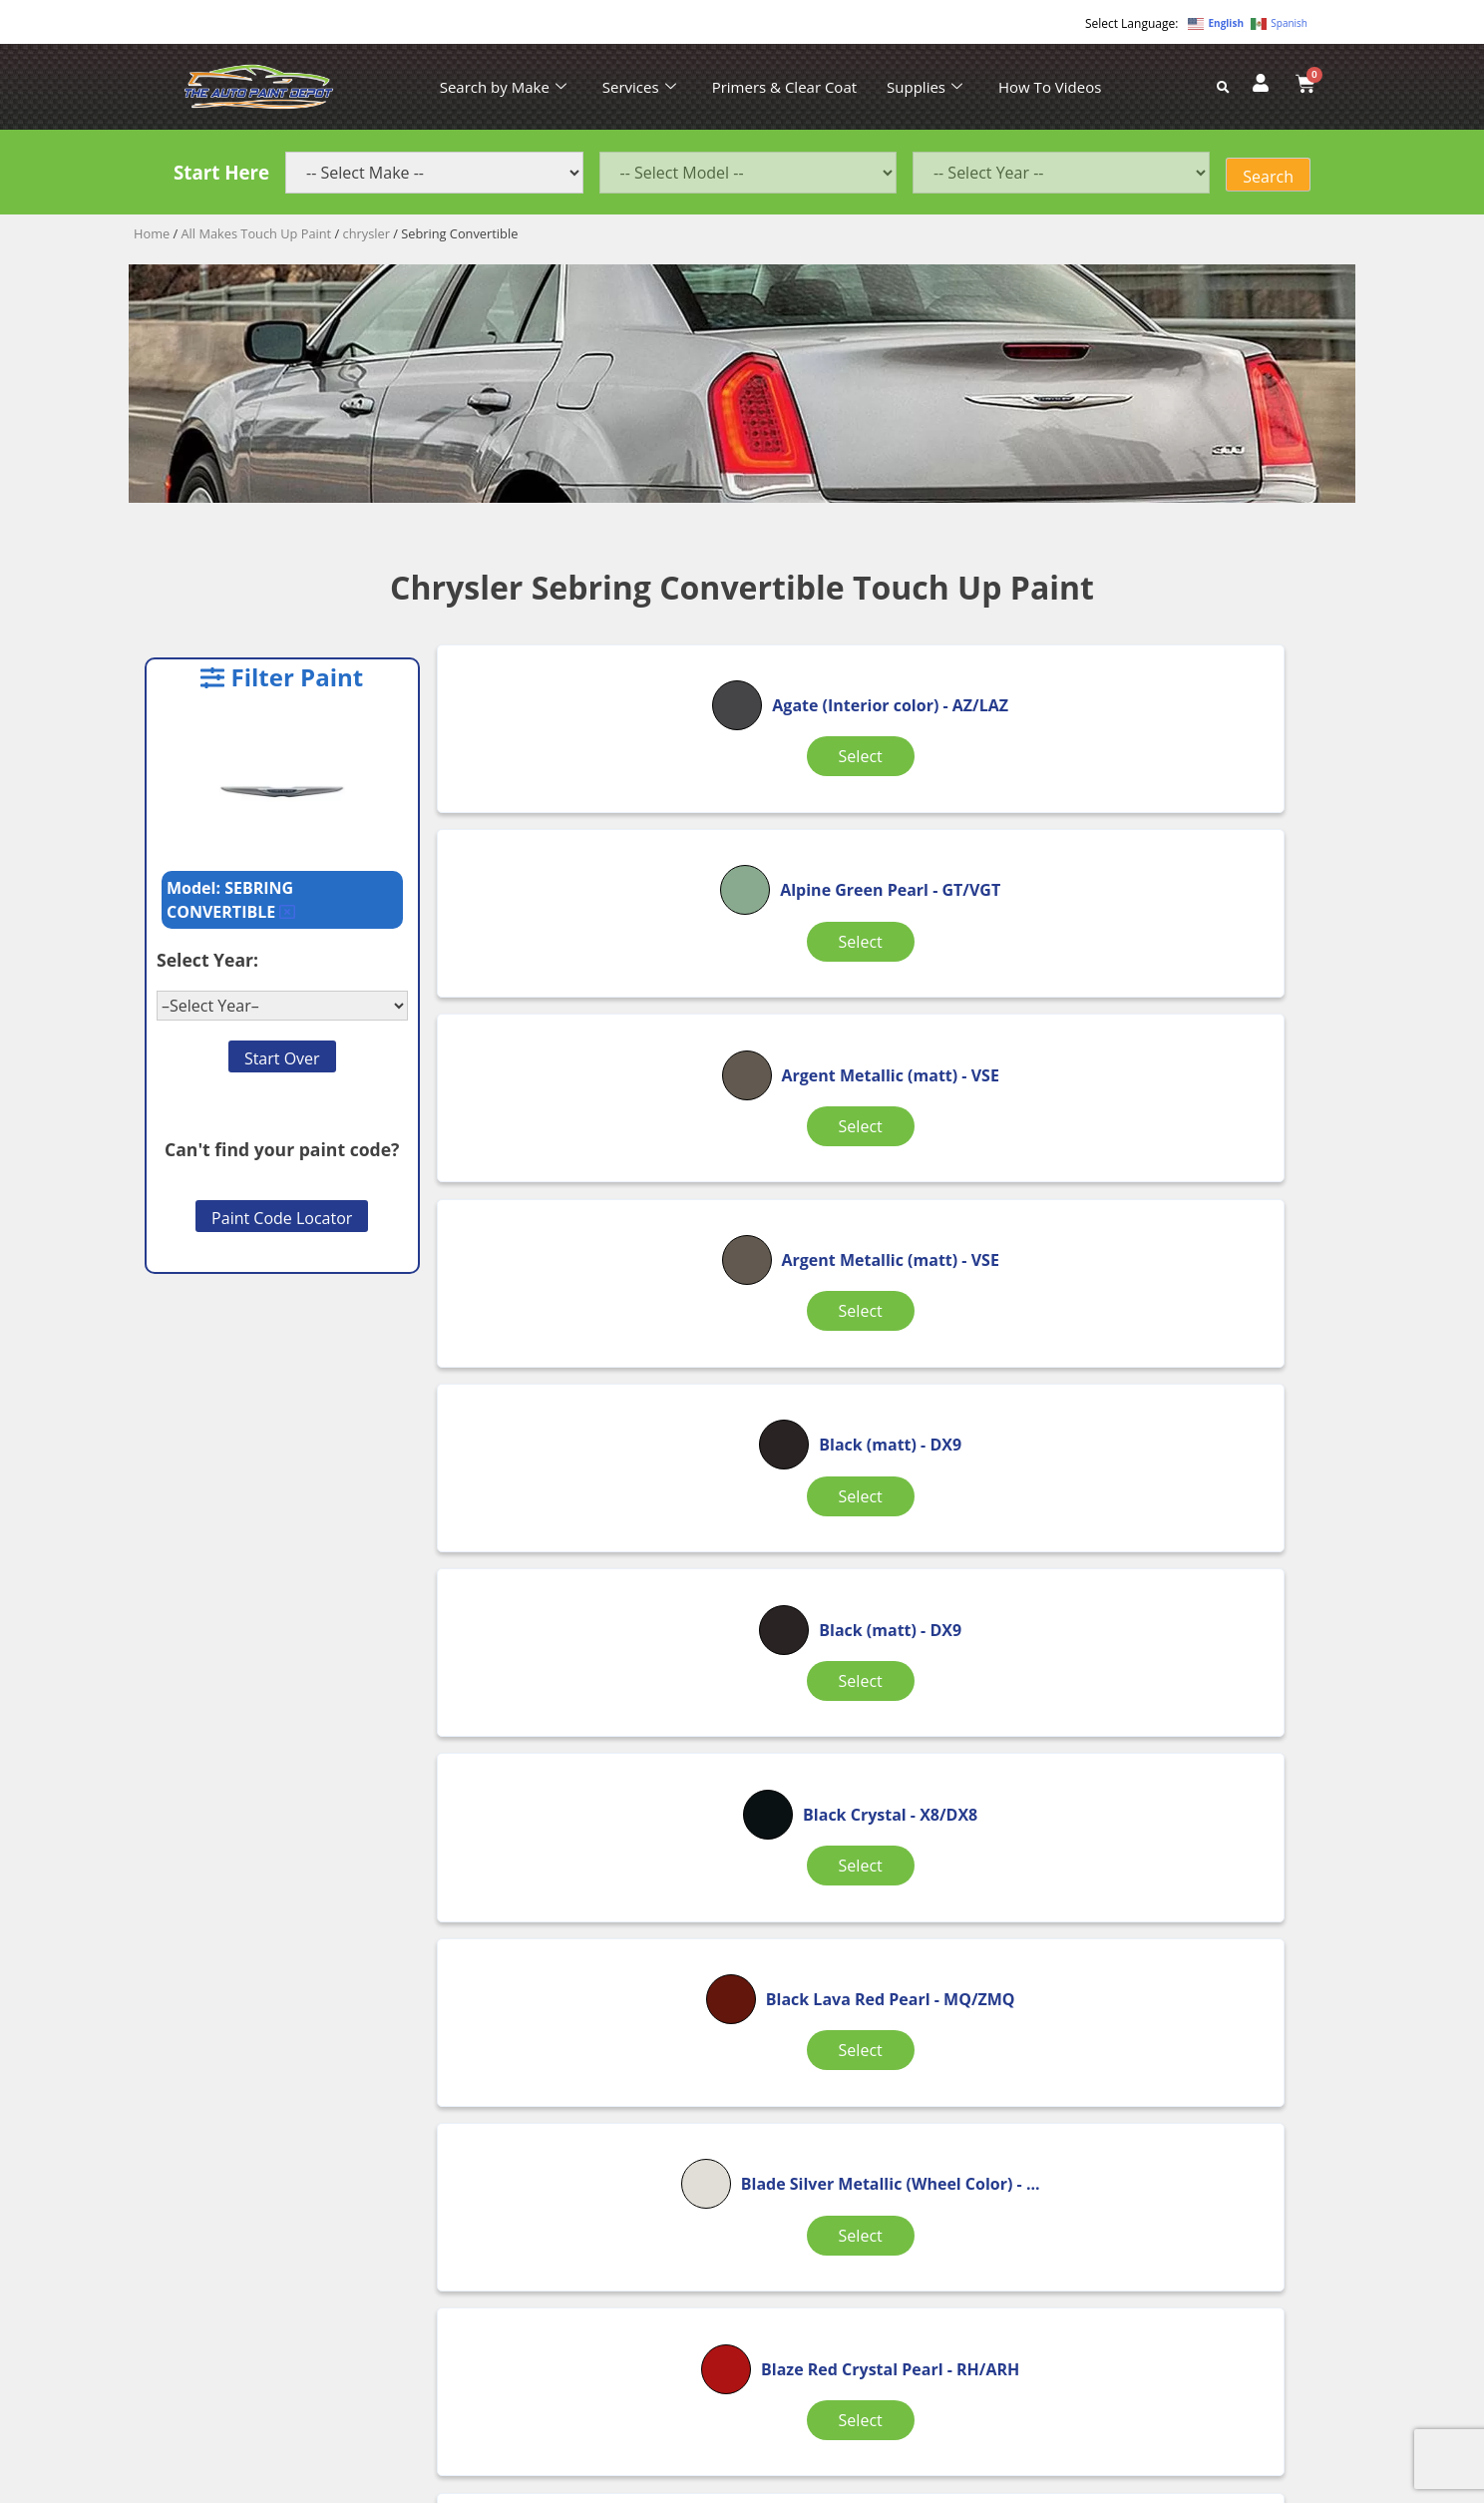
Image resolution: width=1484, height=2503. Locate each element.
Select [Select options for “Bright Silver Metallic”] (1190, 1607)
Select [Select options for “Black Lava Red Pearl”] (888, 1350)
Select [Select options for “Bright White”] (888, 1854)
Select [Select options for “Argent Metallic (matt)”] (1190, 834)
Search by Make (503, 87)
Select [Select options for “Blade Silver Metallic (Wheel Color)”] (1190, 1350)
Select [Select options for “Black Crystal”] (586, 1338)
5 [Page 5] (968, 1959)
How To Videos (1049, 87)
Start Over (282, 1058)
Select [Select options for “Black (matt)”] (888, 1062)
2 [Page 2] (815, 1959)
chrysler (366, 233)
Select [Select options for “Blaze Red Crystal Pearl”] (586, 1607)
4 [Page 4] (917, 1959)
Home (152, 233)
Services (639, 87)
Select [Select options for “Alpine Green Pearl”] (888, 834)
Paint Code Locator (281, 1218)
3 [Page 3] (866, 1959)
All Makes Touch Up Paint (257, 233)
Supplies (924, 87)
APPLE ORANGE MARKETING (991, 2485)
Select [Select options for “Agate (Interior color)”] (586, 834)
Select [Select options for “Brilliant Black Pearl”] (1190, 1854)
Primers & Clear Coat (784, 87)
